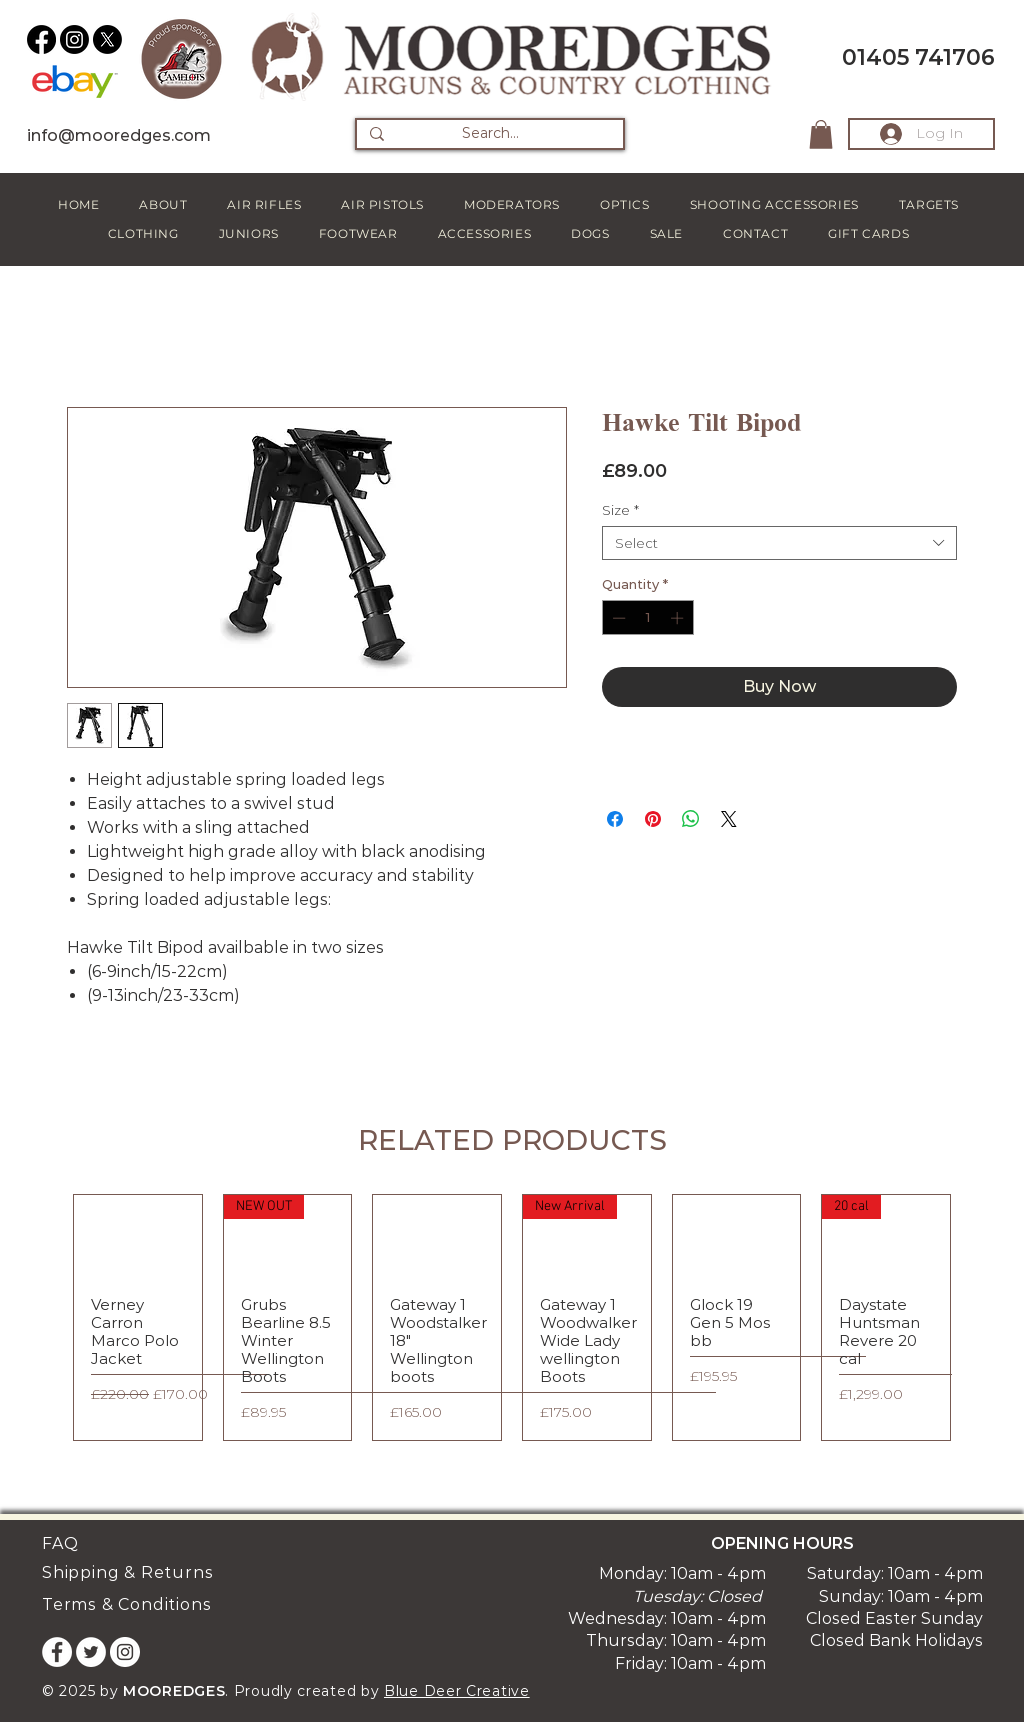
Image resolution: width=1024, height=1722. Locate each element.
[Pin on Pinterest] (653, 819)
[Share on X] (729, 819)
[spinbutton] (647, 618)
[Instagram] (74, 39)
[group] (512, 1317)
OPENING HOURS (782, 1543)
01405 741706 (918, 57)
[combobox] (779, 543)
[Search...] (490, 134)
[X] (107, 39)
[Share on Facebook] (615, 819)
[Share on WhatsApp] (691, 819)
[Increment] (679, 618)
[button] (821, 134)
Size (620, 510)
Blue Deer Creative (457, 1691)
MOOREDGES (174, 1691)
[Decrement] (617, 618)
